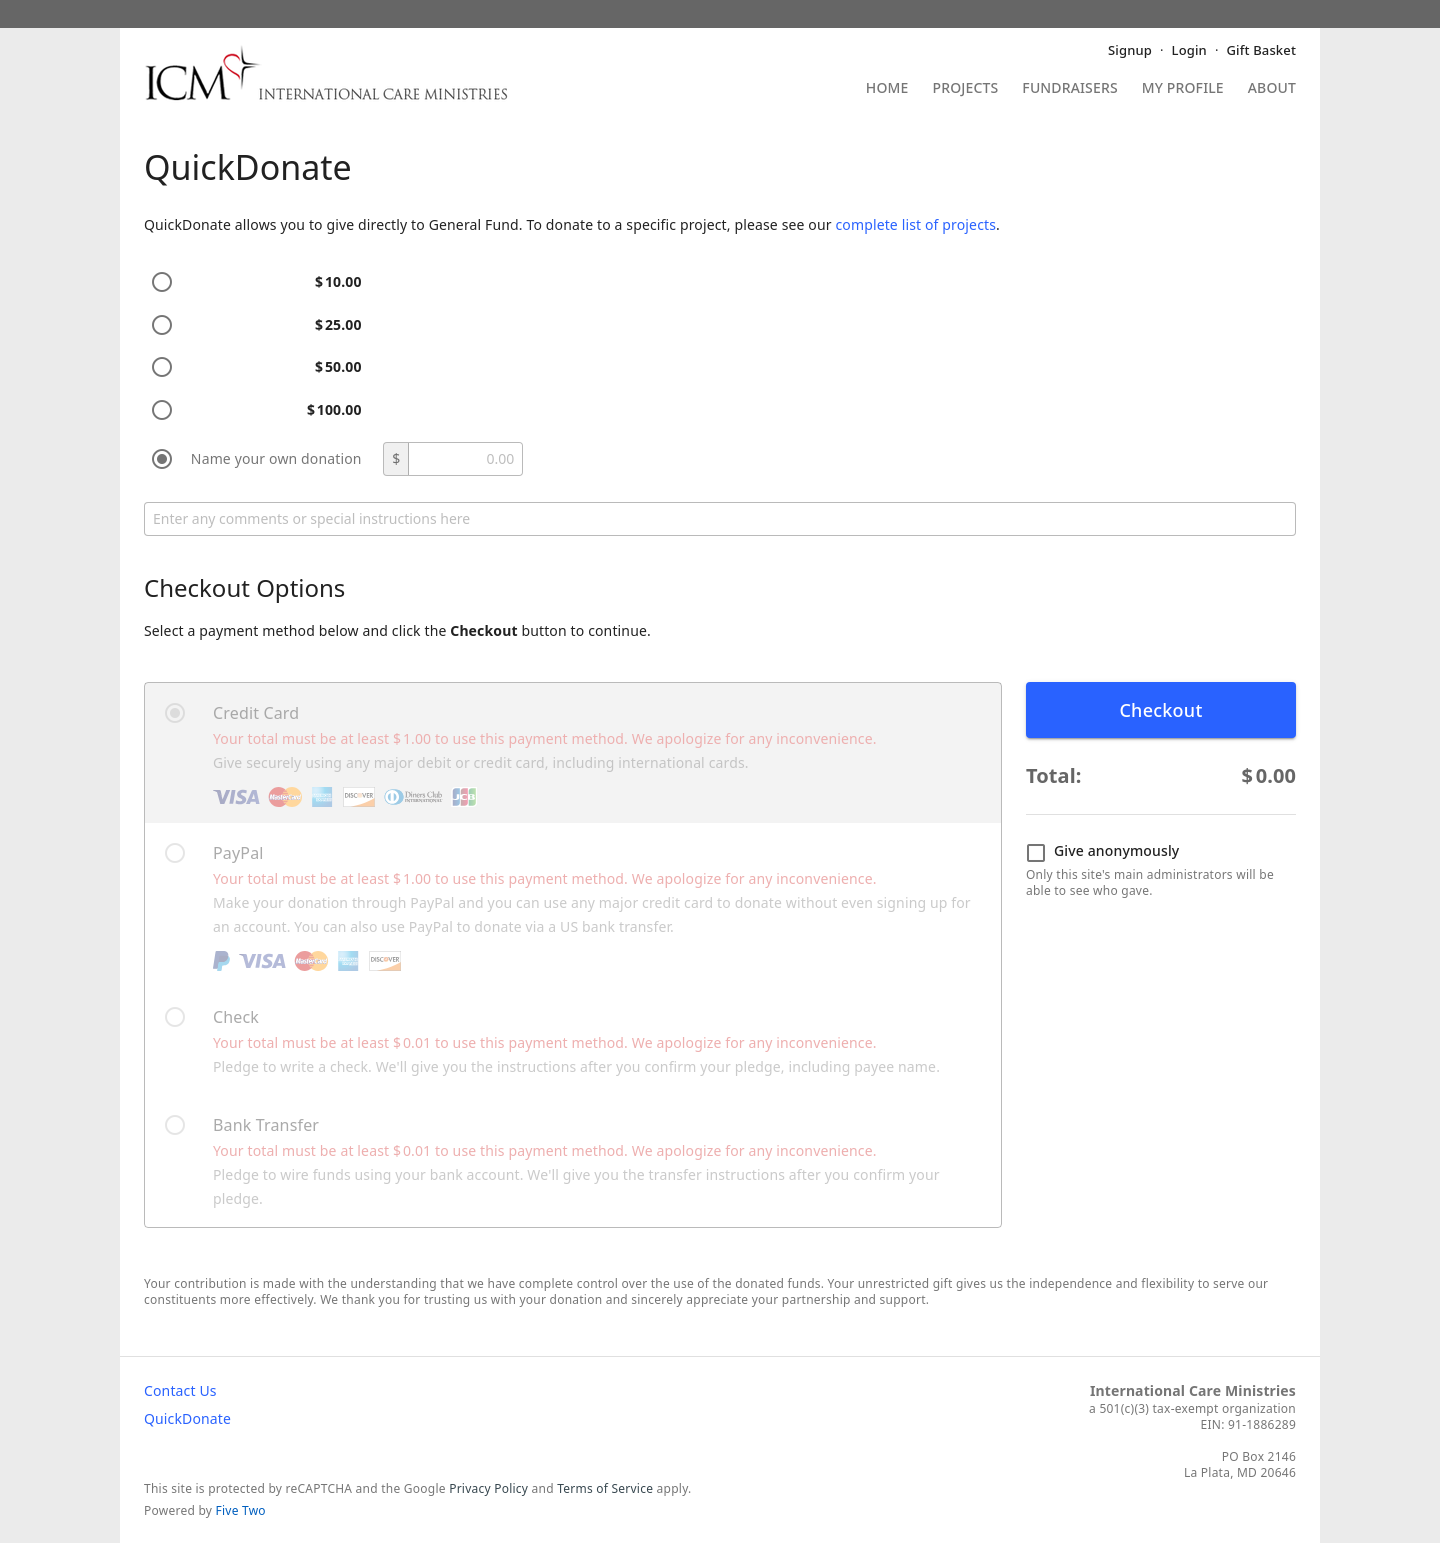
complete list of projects (915, 224)
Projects (966, 89)
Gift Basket (1261, 50)
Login (1189, 50)
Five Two (241, 1510)
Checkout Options (244, 587)
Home (887, 89)
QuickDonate (187, 1418)
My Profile (1183, 89)
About (1272, 89)
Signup (1130, 50)
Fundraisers (1069, 89)
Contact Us (180, 1390)
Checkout (1160, 710)
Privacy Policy (488, 1488)
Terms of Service (605, 1488)
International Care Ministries (1193, 1390)
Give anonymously (1102, 852)
